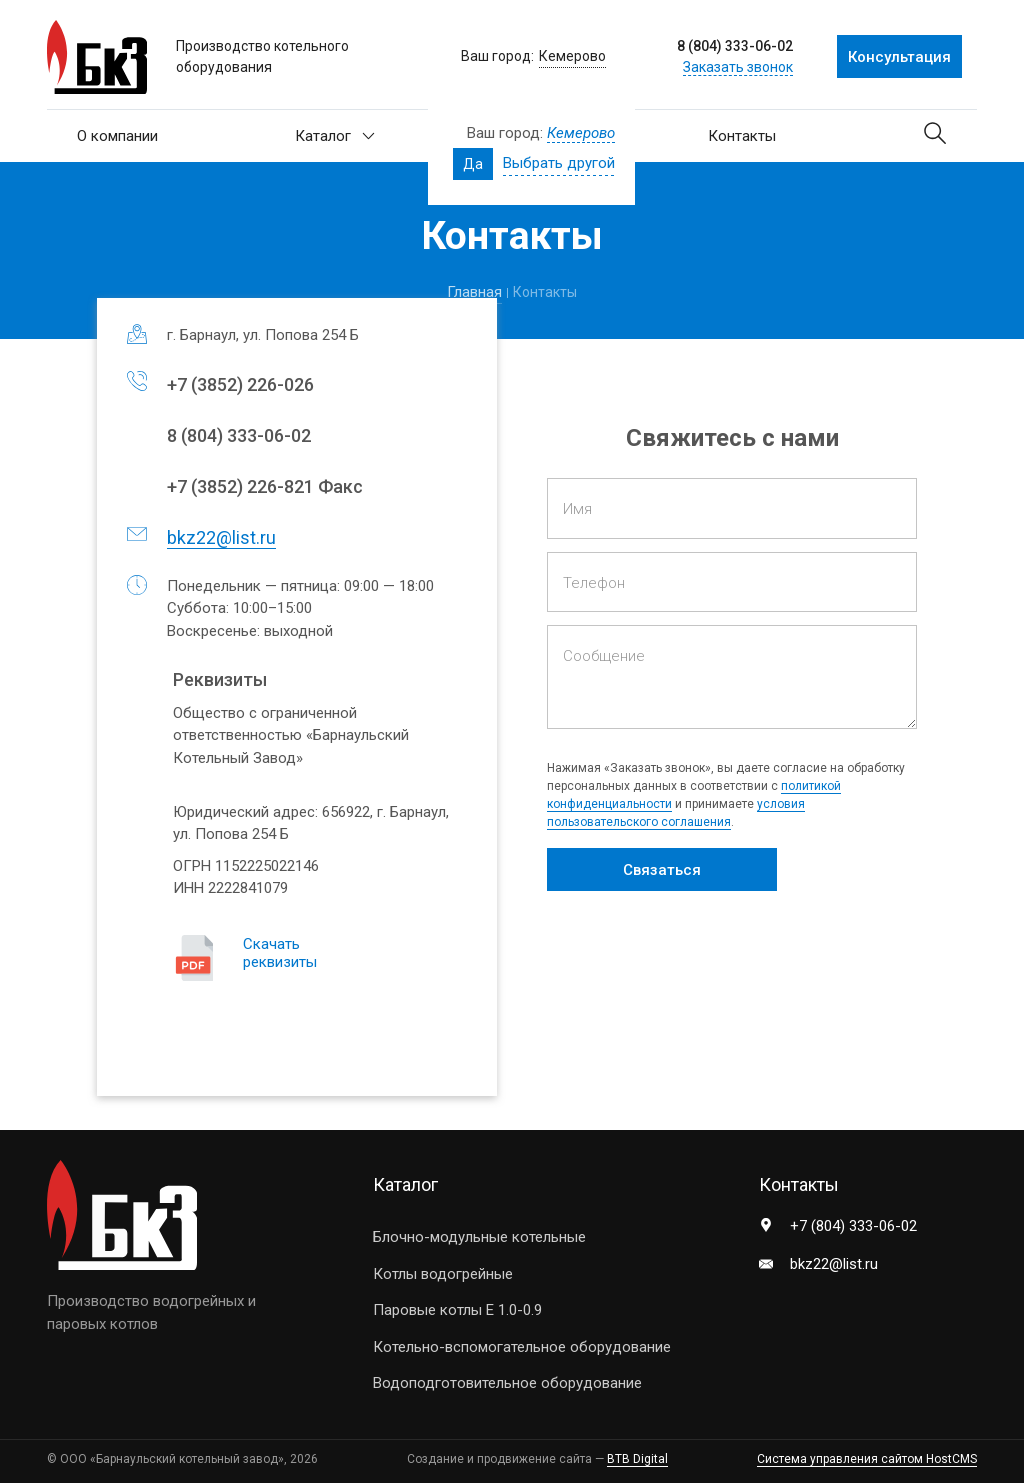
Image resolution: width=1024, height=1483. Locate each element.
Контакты (742, 136)
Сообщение (604, 656)
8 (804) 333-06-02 (735, 46)
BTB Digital (637, 1459)
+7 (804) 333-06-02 (853, 1226)
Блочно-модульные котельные (479, 1237)
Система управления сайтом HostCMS (867, 1459)
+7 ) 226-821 (240, 486)
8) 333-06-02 (239, 435)
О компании (117, 136)
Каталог (335, 136)
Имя (577, 509)
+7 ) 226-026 (240, 384)
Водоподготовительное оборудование (507, 1383)
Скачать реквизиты (280, 953)
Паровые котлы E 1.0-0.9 (457, 1310)
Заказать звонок (738, 67)
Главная (474, 292)
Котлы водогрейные (443, 1274)
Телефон (594, 583)
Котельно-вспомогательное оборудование (522, 1347)
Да (473, 164)
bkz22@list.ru (221, 537)
